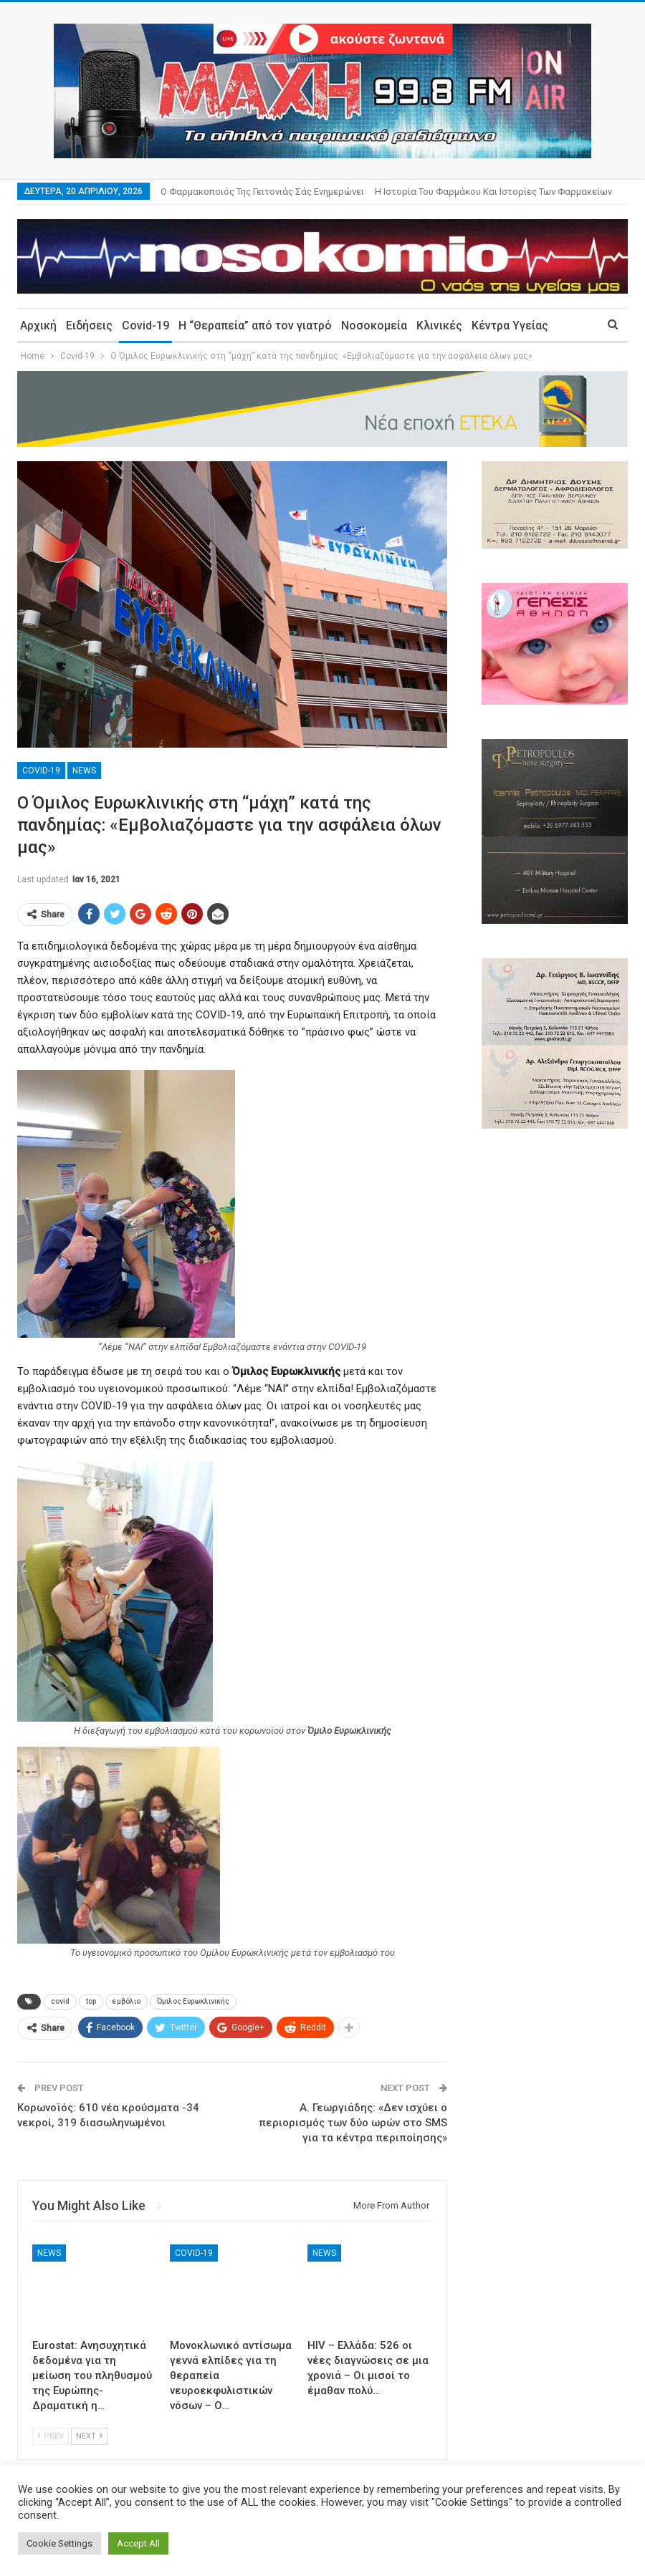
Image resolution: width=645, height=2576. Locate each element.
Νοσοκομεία (374, 325)
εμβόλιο (126, 2001)
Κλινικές (439, 325)
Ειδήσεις (89, 325)
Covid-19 (145, 325)
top (91, 2001)
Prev (50, 2436)
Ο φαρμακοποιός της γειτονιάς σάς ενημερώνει (262, 191)
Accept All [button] (138, 2543)
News (84, 771)
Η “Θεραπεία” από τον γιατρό (255, 325)
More (389, 191)
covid (60, 2001)
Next (89, 2436)
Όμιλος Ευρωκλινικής (193, 2001)
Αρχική (38, 325)
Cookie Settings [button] (59, 2543)
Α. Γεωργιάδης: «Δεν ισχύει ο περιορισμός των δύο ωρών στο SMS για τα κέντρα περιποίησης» (353, 2122)
